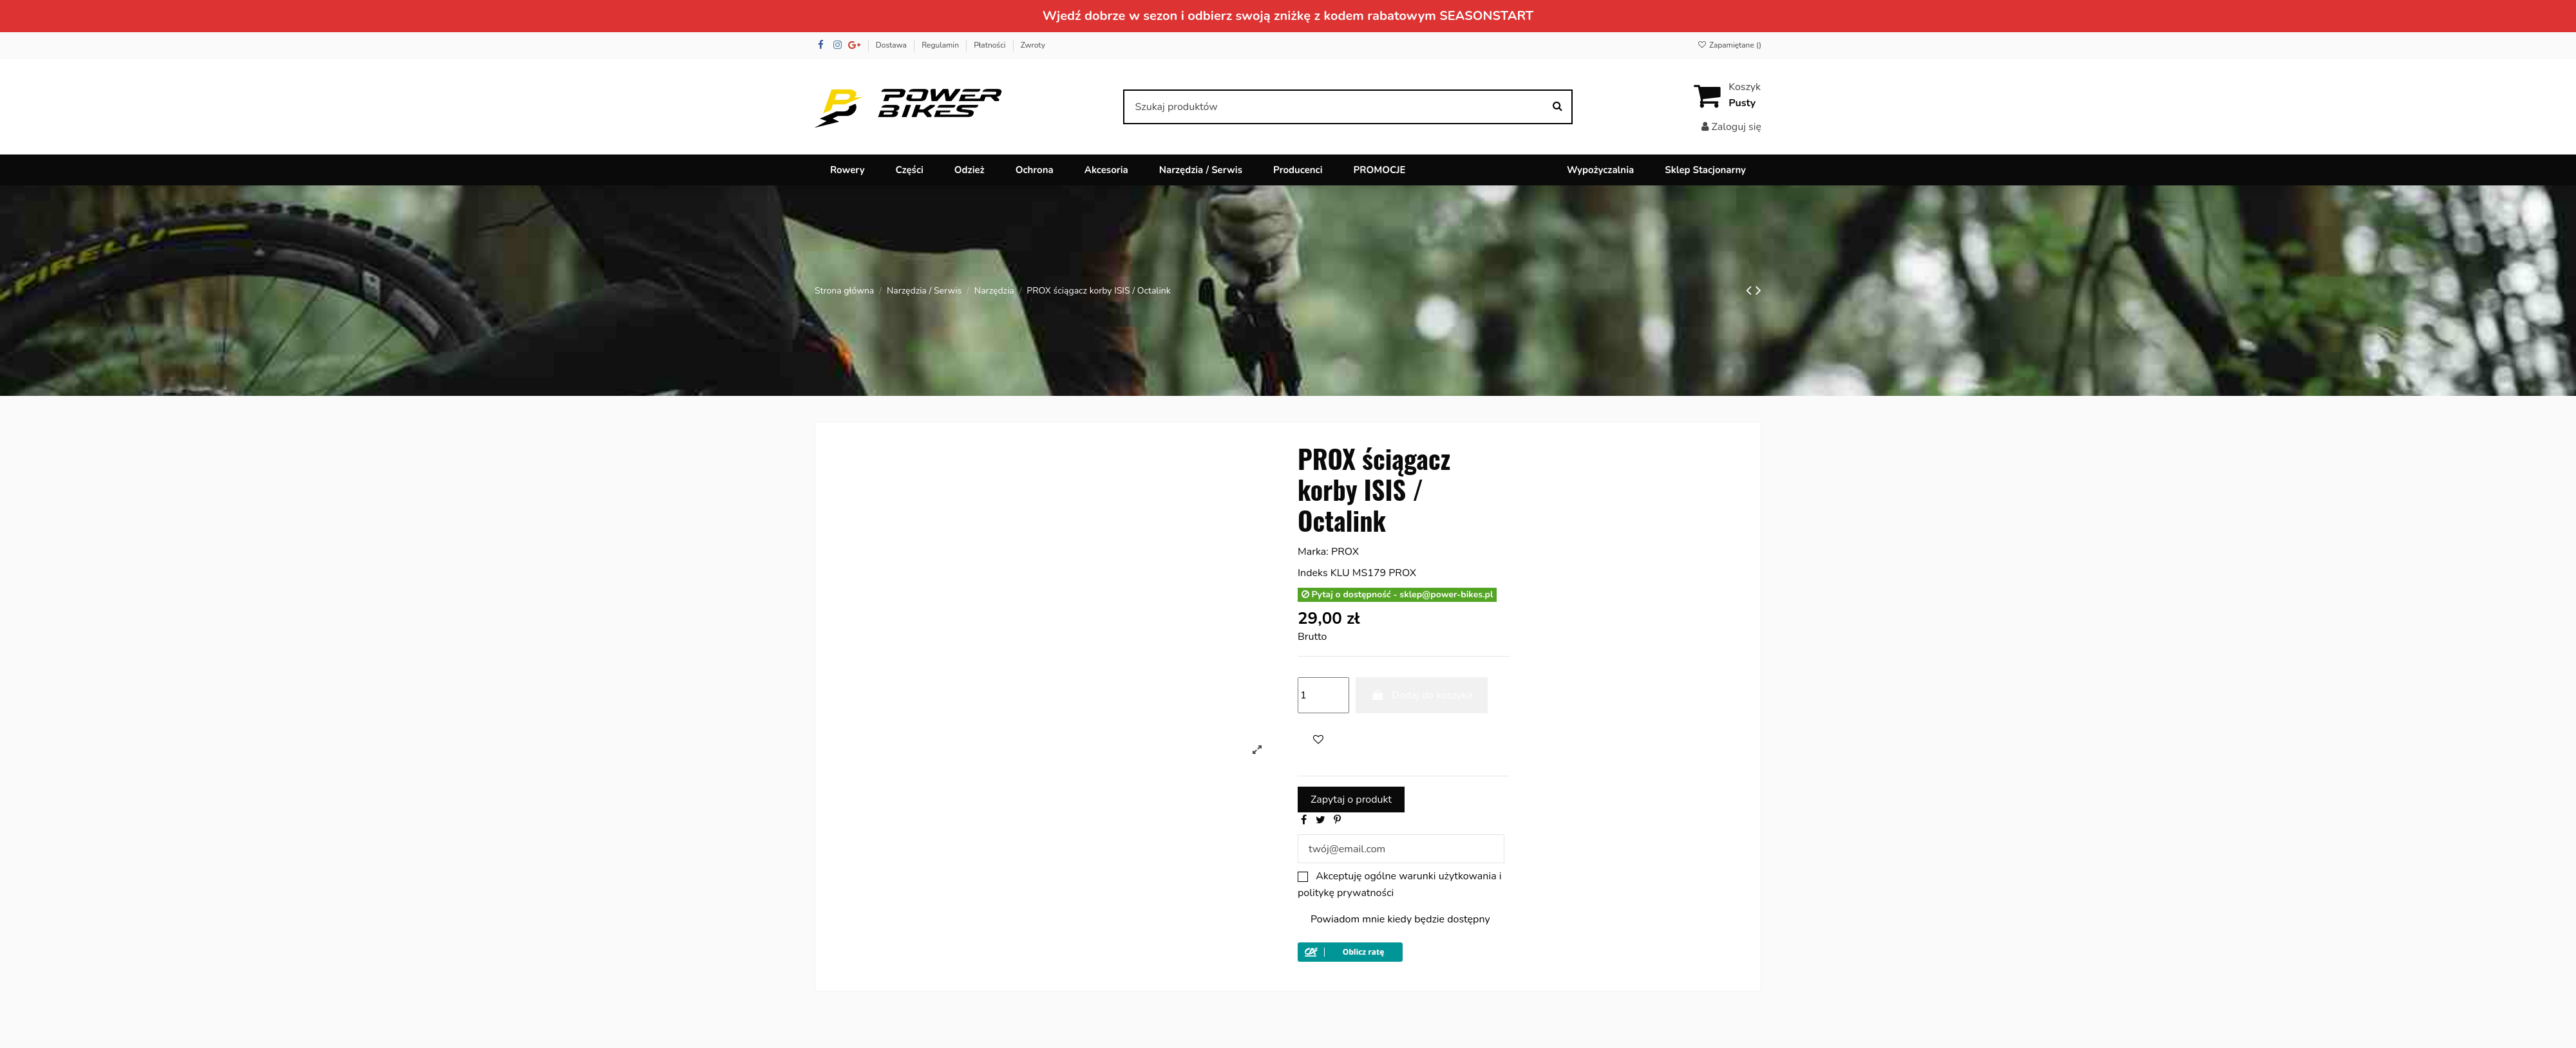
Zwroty (1033, 45)
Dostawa (892, 45)
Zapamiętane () (1729, 45)
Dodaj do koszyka (1422, 695)
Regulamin (941, 45)
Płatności (990, 45)
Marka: (1313, 552)
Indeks (1313, 573)
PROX (1345, 552)
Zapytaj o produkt (1351, 799)
